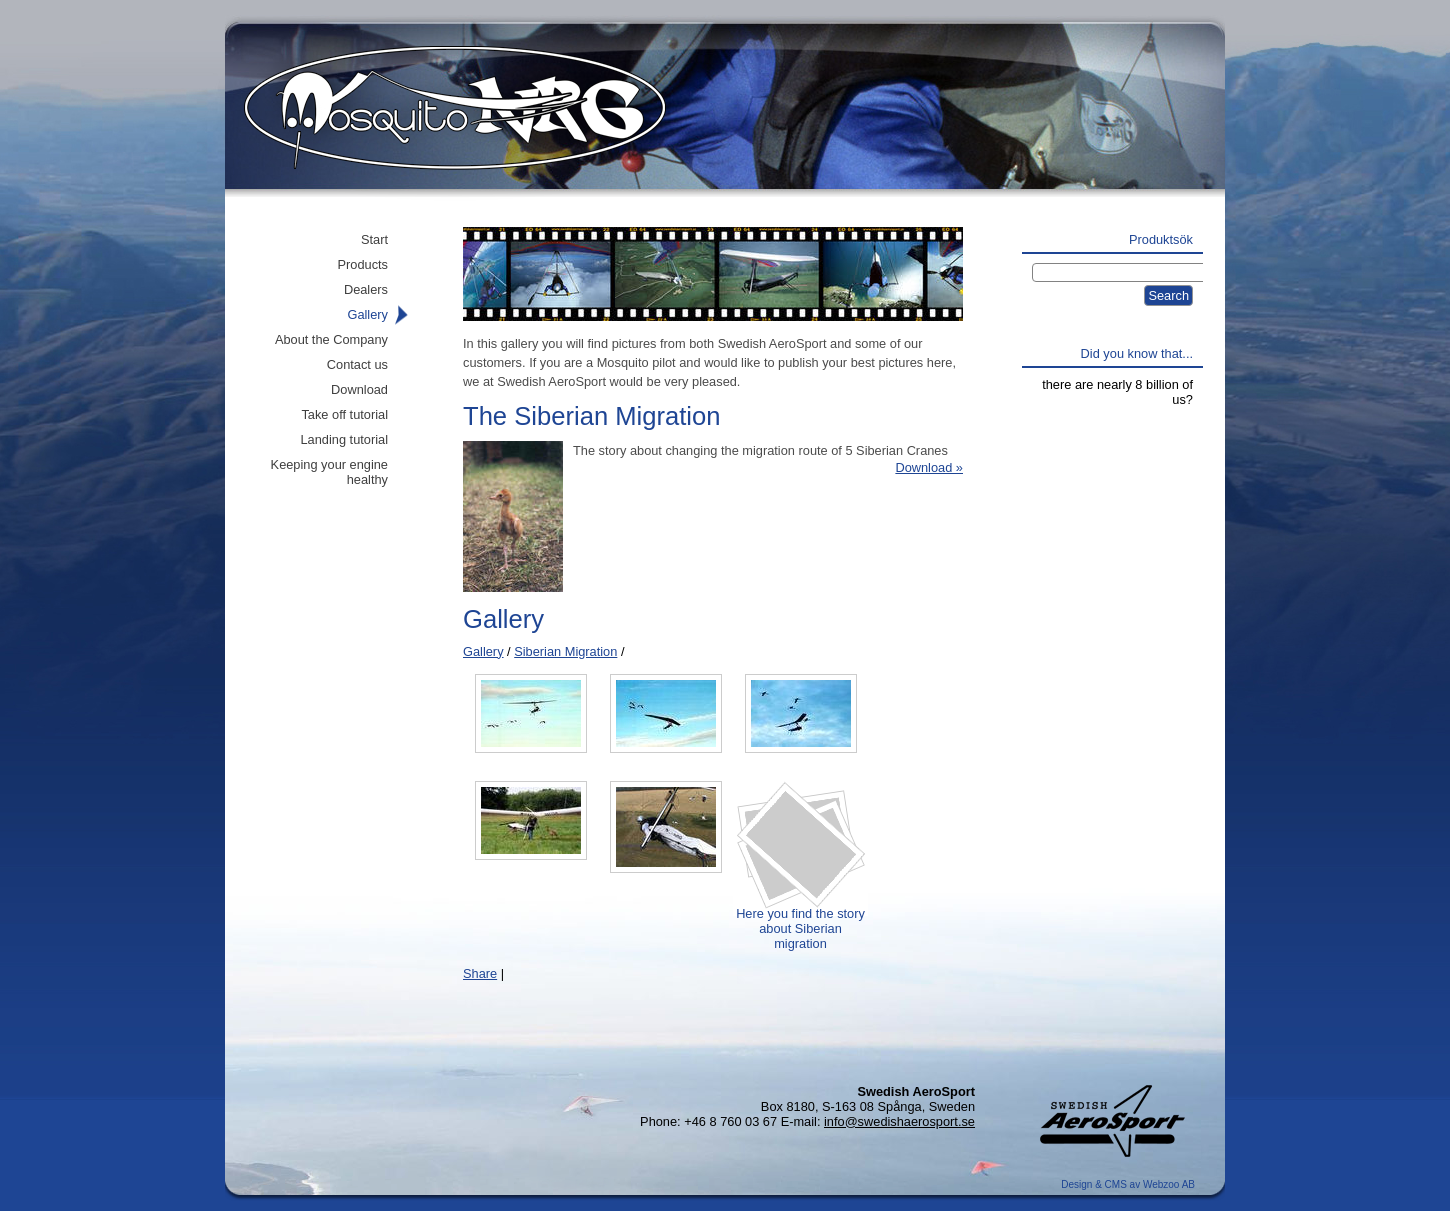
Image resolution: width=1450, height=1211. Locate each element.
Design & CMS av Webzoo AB (1128, 1184)
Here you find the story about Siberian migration (800, 921)
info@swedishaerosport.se (899, 1121)
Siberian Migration (565, 651)
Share (480, 973)
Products (362, 264)
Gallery (483, 651)
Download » (929, 467)
